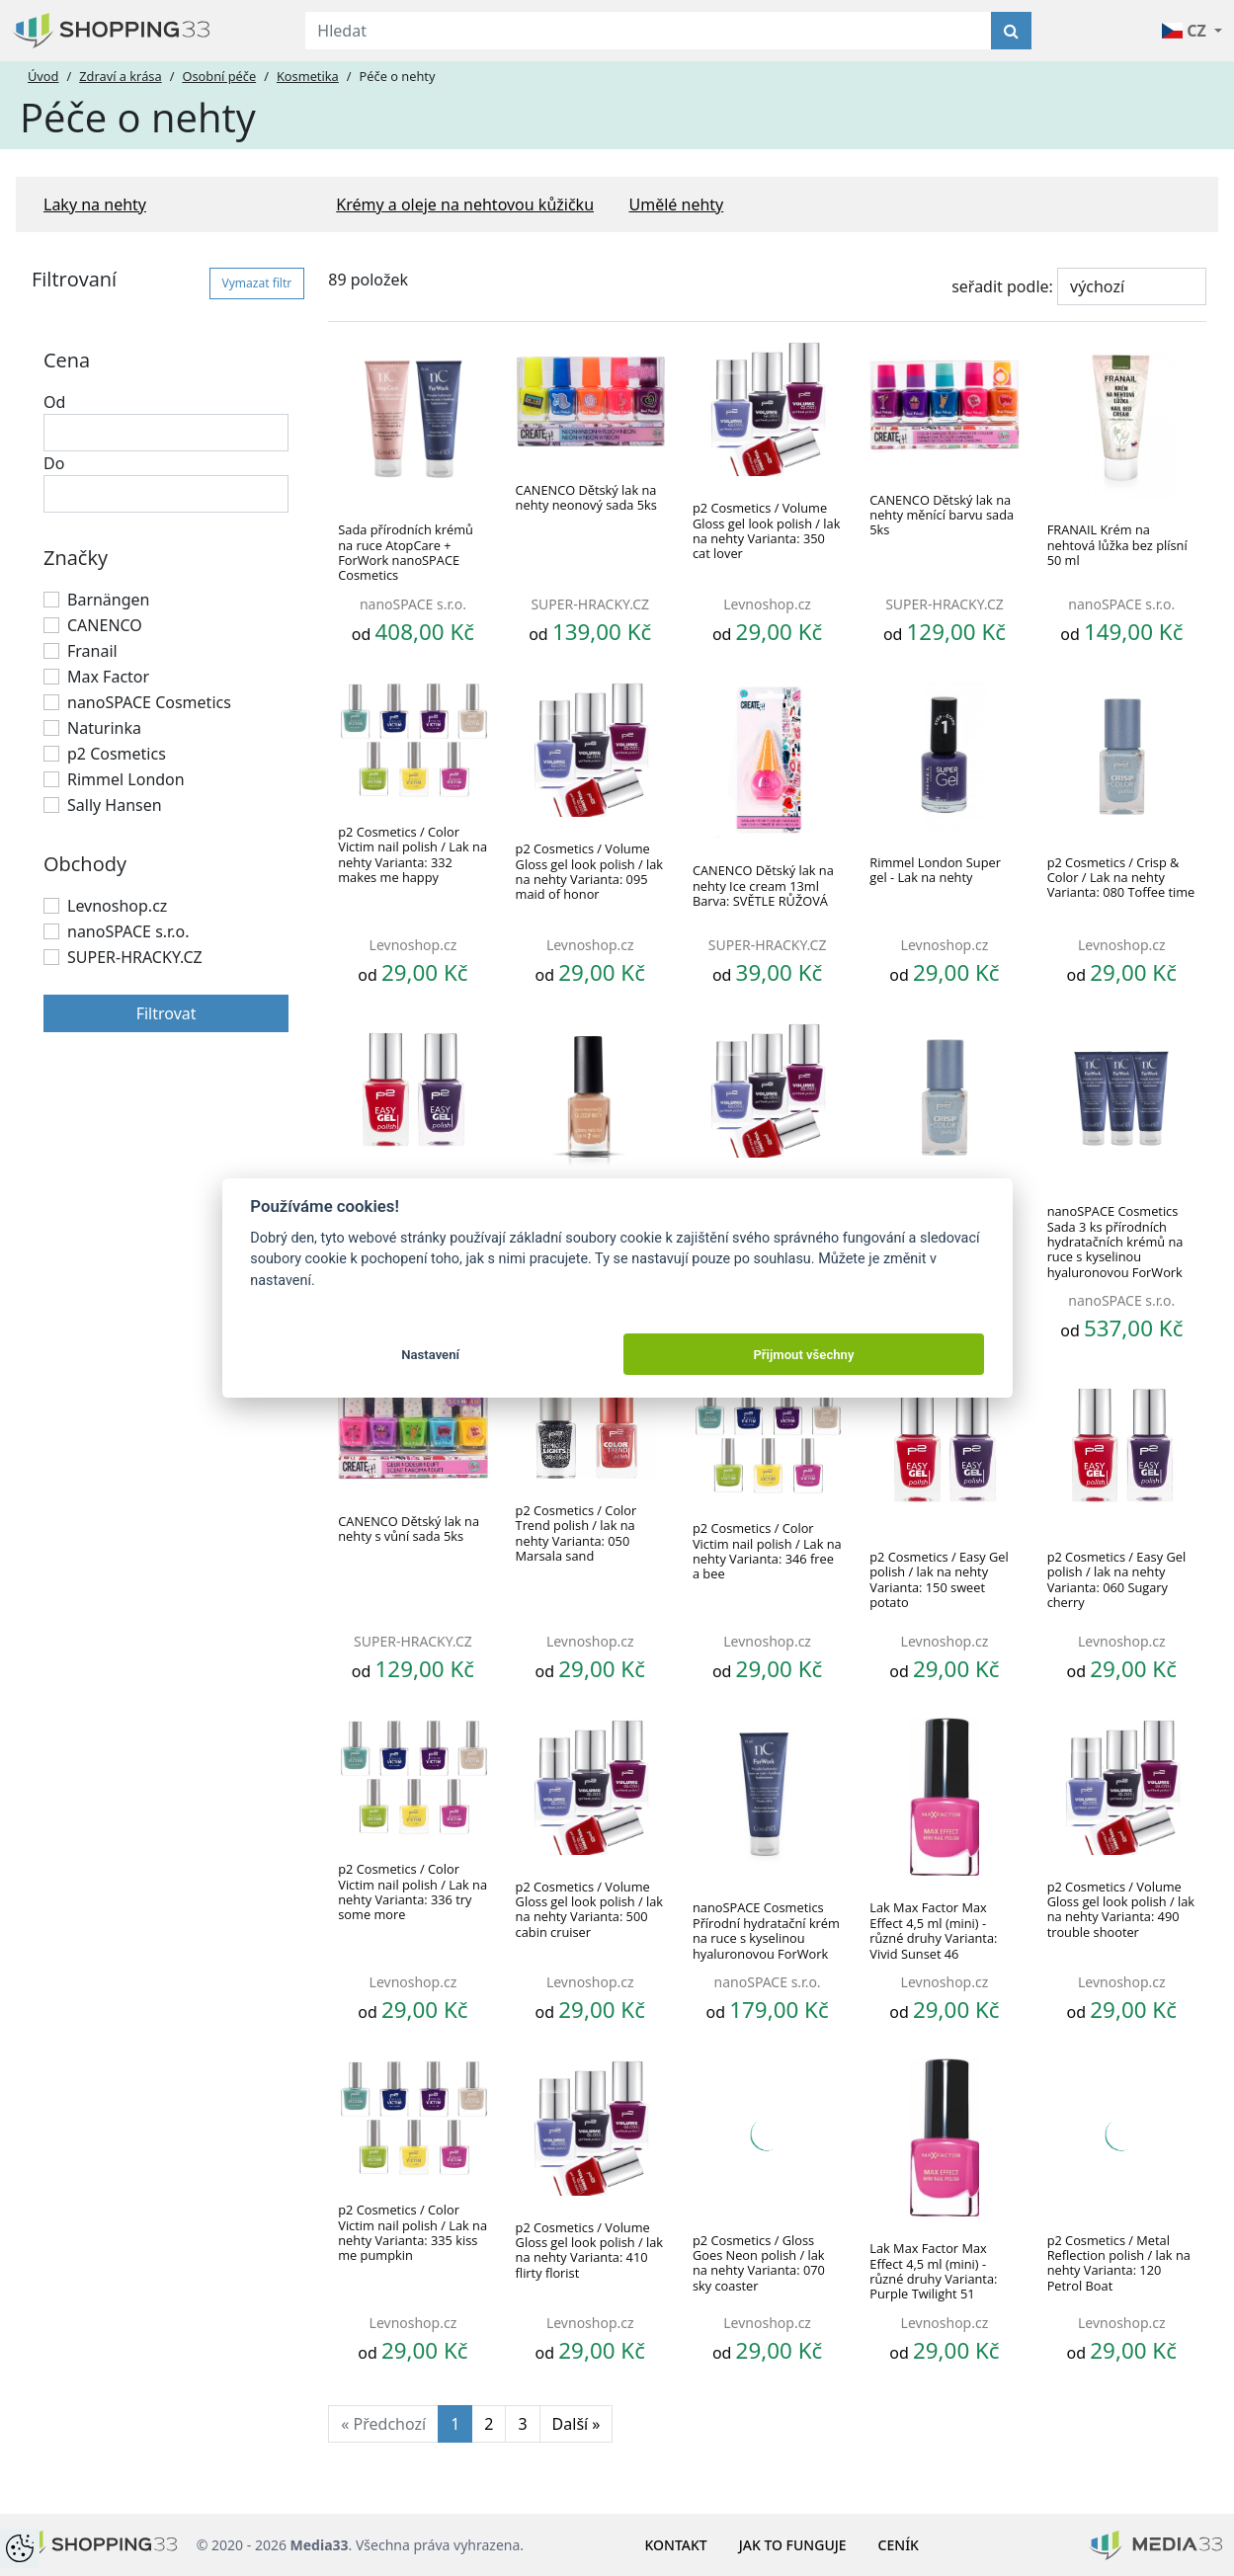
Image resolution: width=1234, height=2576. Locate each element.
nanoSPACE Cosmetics (149, 702)
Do (53, 463)
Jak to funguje (793, 2545)
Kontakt (676, 2545)
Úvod (43, 76)
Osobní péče (219, 76)
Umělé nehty (676, 204)
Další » (576, 2424)
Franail (92, 651)
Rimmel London (126, 779)
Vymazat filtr (257, 283)
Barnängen (108, 599)
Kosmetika (308, 76)
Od (54, 402)
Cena (66, 360)
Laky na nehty (94, 204)
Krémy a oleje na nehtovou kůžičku (465, 204)
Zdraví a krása (120, 76)
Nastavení (430, 1354)
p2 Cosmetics (116, 754)
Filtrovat (166, 1013)
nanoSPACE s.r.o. (128, 931)
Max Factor (108, 676)
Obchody (84, 863)
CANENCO (104, 625)
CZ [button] (1186, 30)
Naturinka (104, 728)
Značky (75, 557)
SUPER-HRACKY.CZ (135, 957)
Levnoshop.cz (117, 906)
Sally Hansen (114, 805)
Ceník (898, 2545)
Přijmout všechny (803, 1354)
